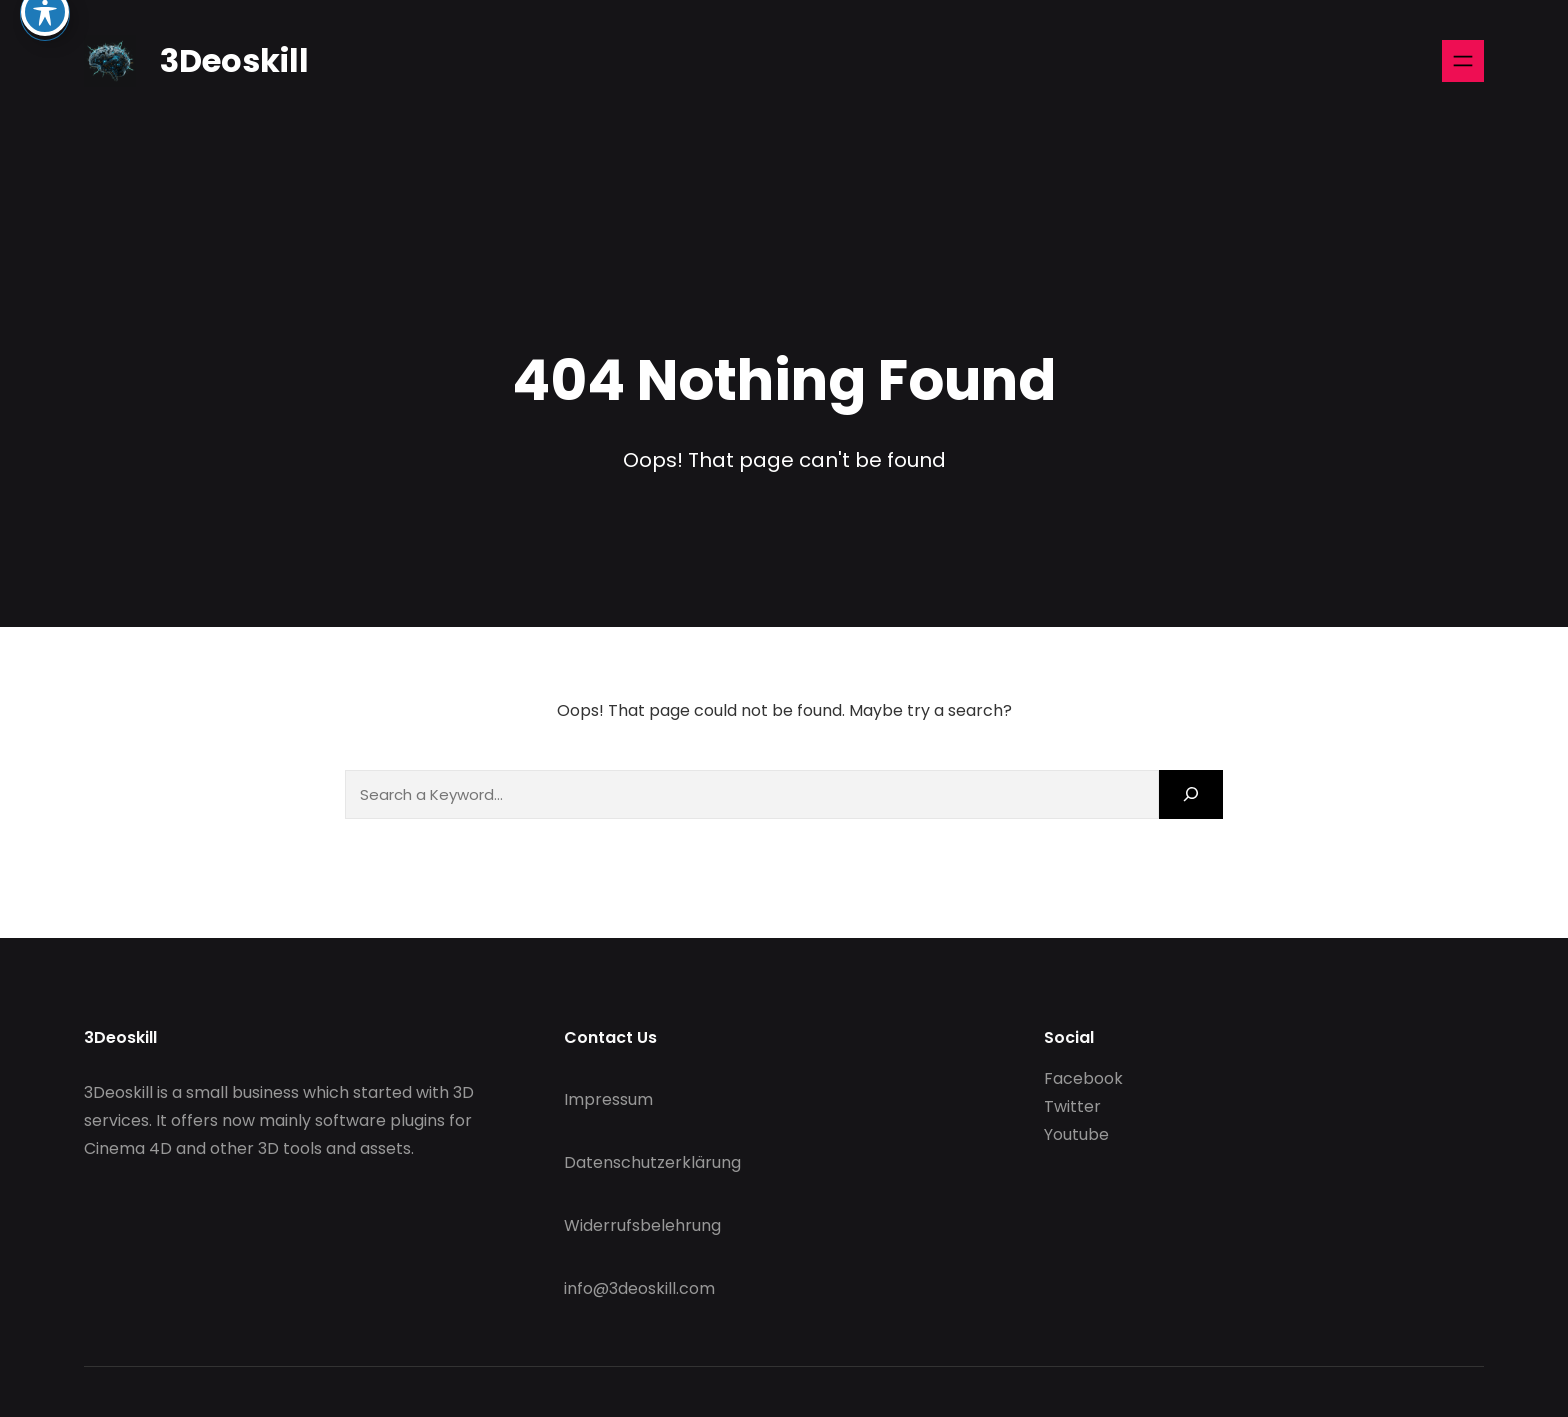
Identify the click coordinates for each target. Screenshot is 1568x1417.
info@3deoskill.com (639, 1288)
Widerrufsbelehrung (642, 1225)
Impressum (608, 1099)
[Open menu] (1463, 61)
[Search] (1191, 794)
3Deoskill (234, 60)
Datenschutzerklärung (652, 1162)
